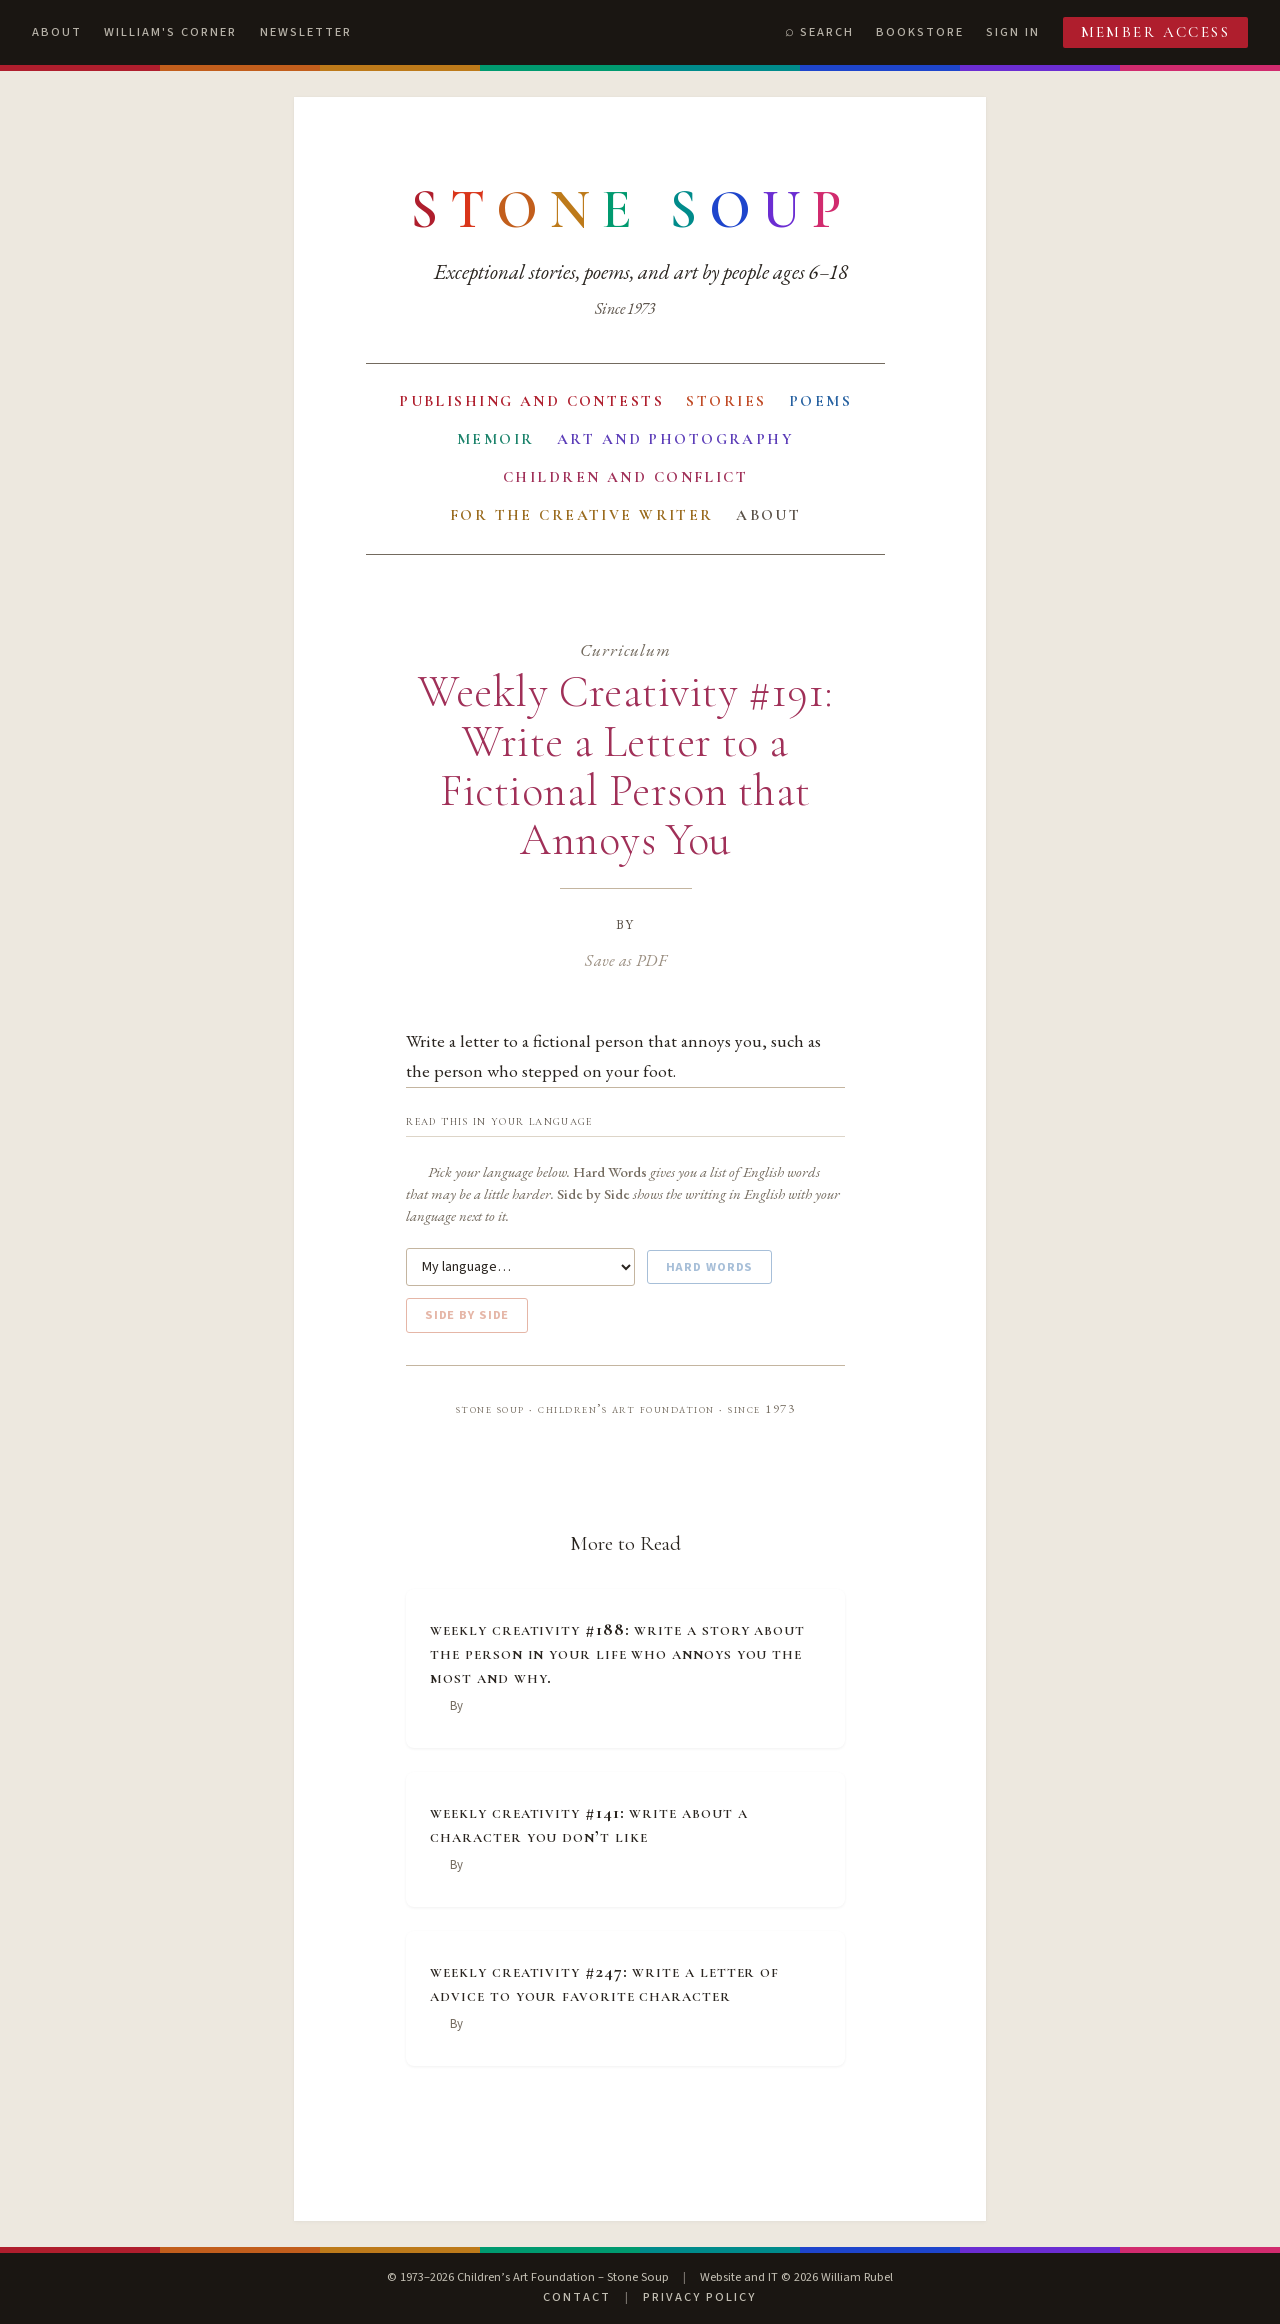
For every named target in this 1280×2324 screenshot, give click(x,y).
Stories (726, 401)
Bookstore (920, 32)
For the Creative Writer (582, 515)
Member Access (1156, 32)
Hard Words (710, 1267)
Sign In (1013, 32)
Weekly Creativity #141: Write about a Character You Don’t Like (588, 1824)
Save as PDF (625, 960)
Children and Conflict (625, 477)
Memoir (496, 439)
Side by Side (467, 1315)
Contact (577, 2297)
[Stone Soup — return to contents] (632, 210)
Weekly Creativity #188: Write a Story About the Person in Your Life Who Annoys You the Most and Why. (617, 1653)
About (57, 32)
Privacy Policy (699, 2297)
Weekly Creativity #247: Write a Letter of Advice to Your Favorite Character (604, 1983)
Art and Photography (675, 439)
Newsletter (306, 32)
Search (827, 32)
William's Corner (170, 32)
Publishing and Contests (531, 401)
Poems (820, 401)
